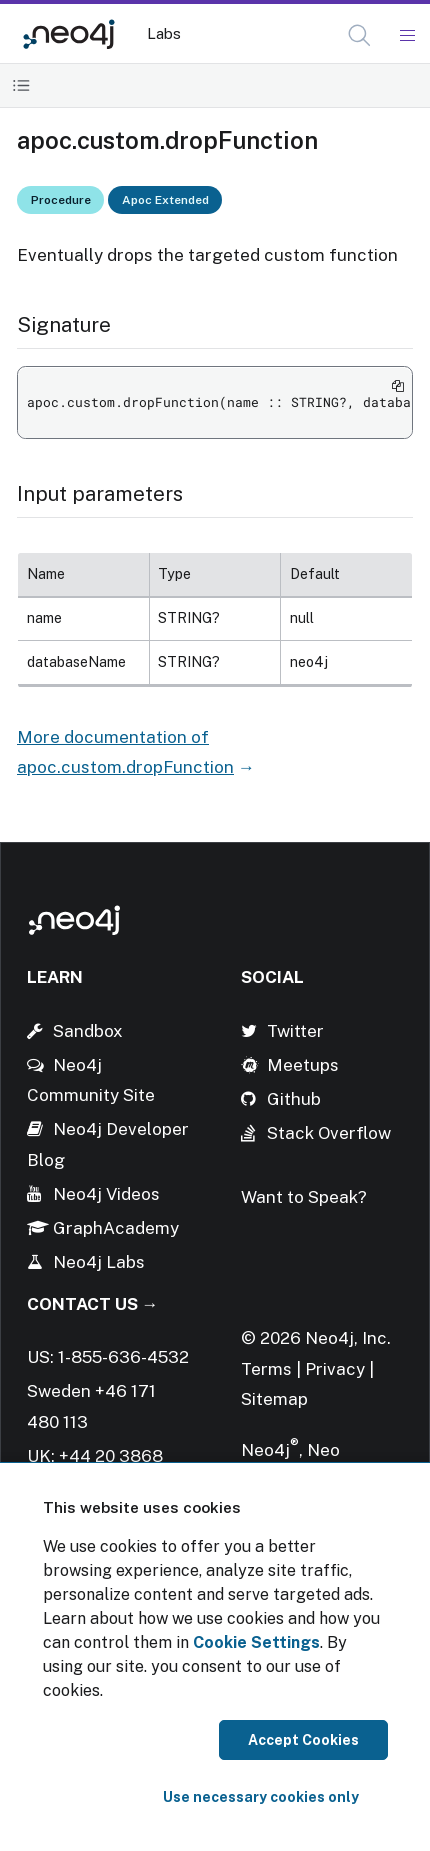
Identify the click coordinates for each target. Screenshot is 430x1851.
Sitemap (274, 1399)
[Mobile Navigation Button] (406, 36)
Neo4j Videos (106, 1194)
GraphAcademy (116, 1228)
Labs (164, 33)
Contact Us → (93, 1304)
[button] (359, 35)
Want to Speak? (304, 1197)
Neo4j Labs (99, 1262)
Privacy (337, 1369)
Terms (266, 1369)
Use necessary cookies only (261, 1797)
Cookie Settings (256, 1642)
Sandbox (88, 1031)
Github (294, 1099)
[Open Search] (360, 36)
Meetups (303, 1065)
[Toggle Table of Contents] (21, 85)
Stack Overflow (329, 1133)
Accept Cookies (303, 1740)
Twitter (295, 1031)
